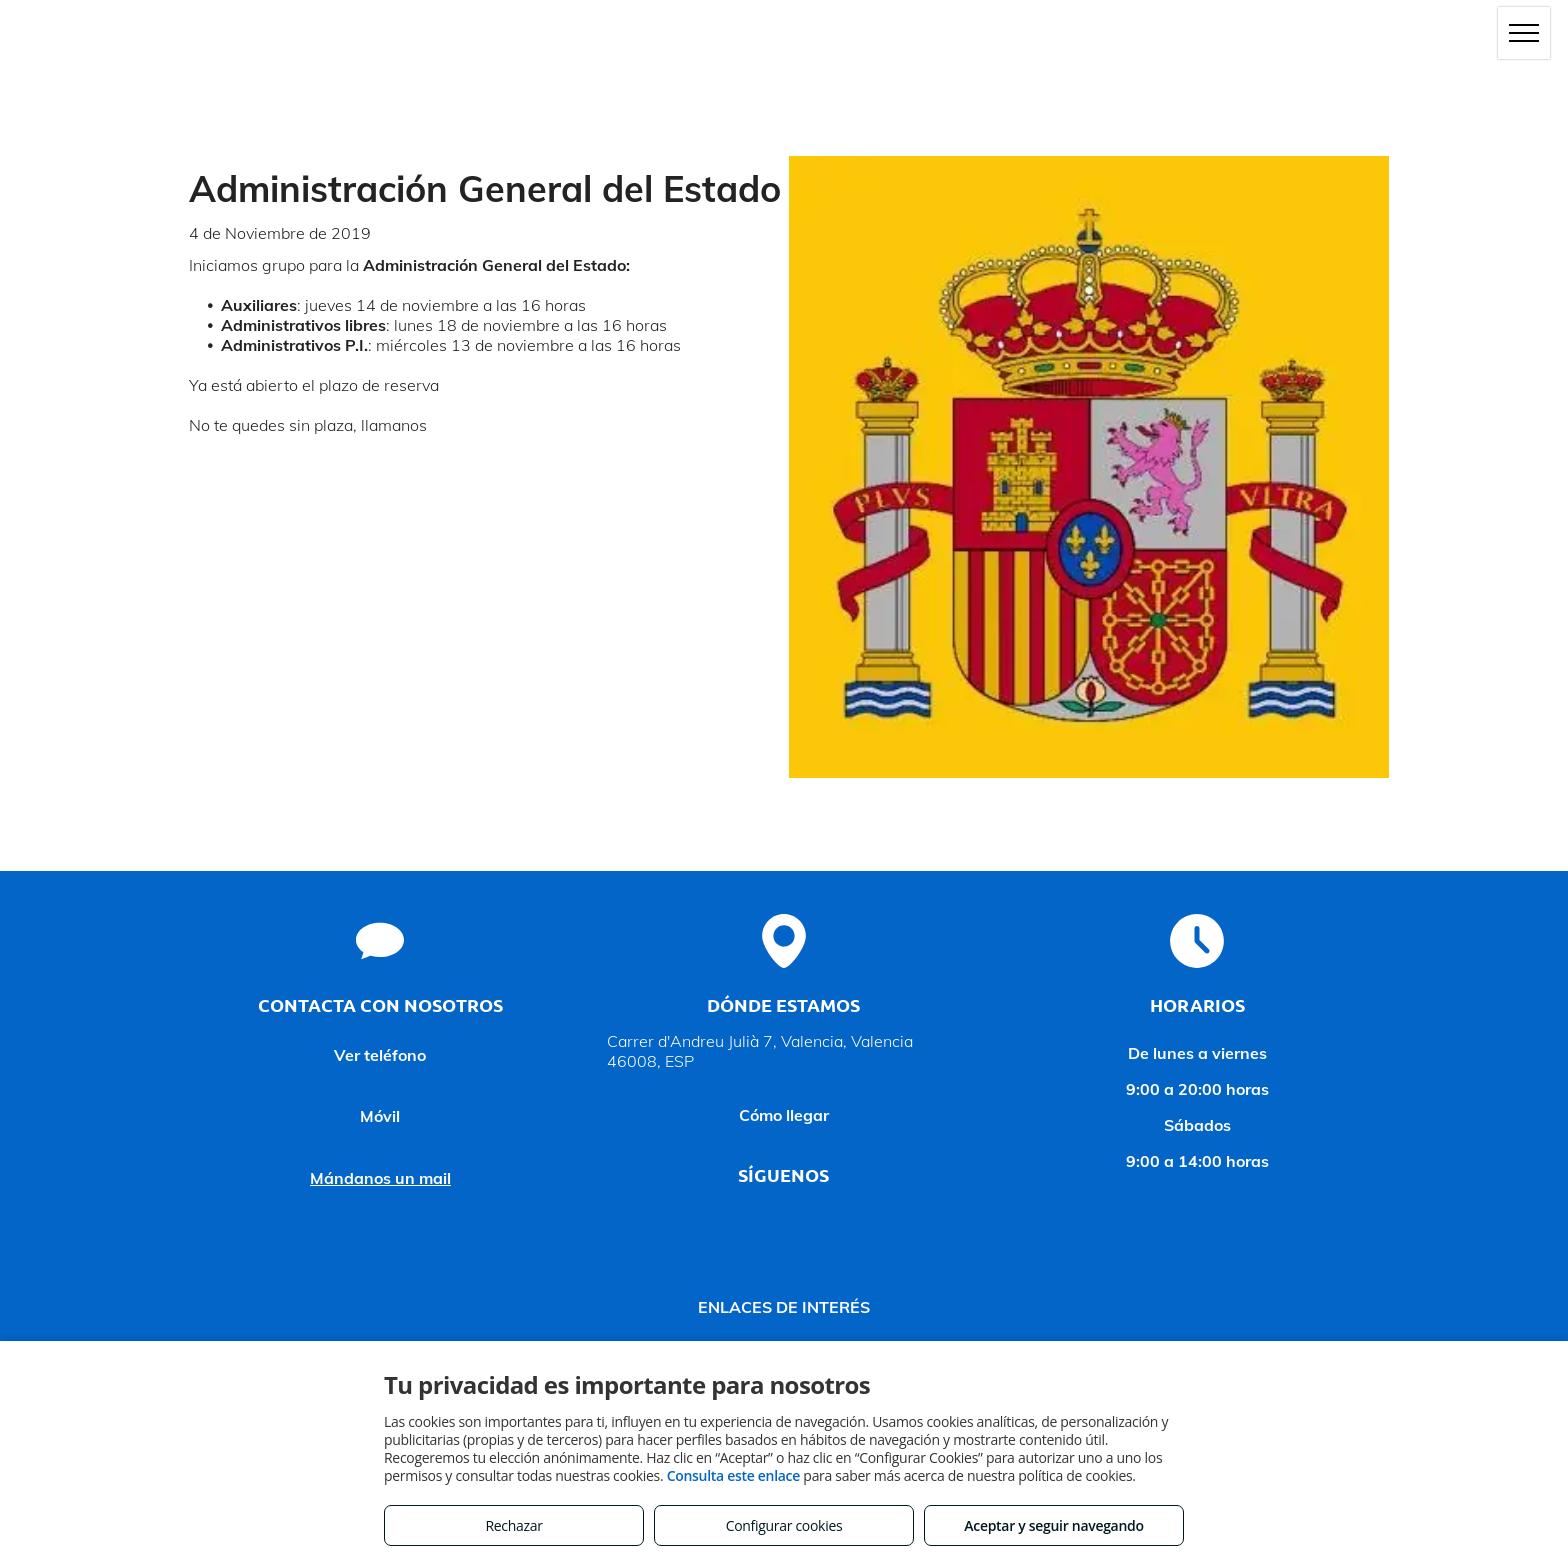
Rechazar (513, 1525)
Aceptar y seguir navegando (1053, 1525)
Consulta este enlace (733, 1475)
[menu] (1524, 33)
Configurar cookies (784, 1525)
